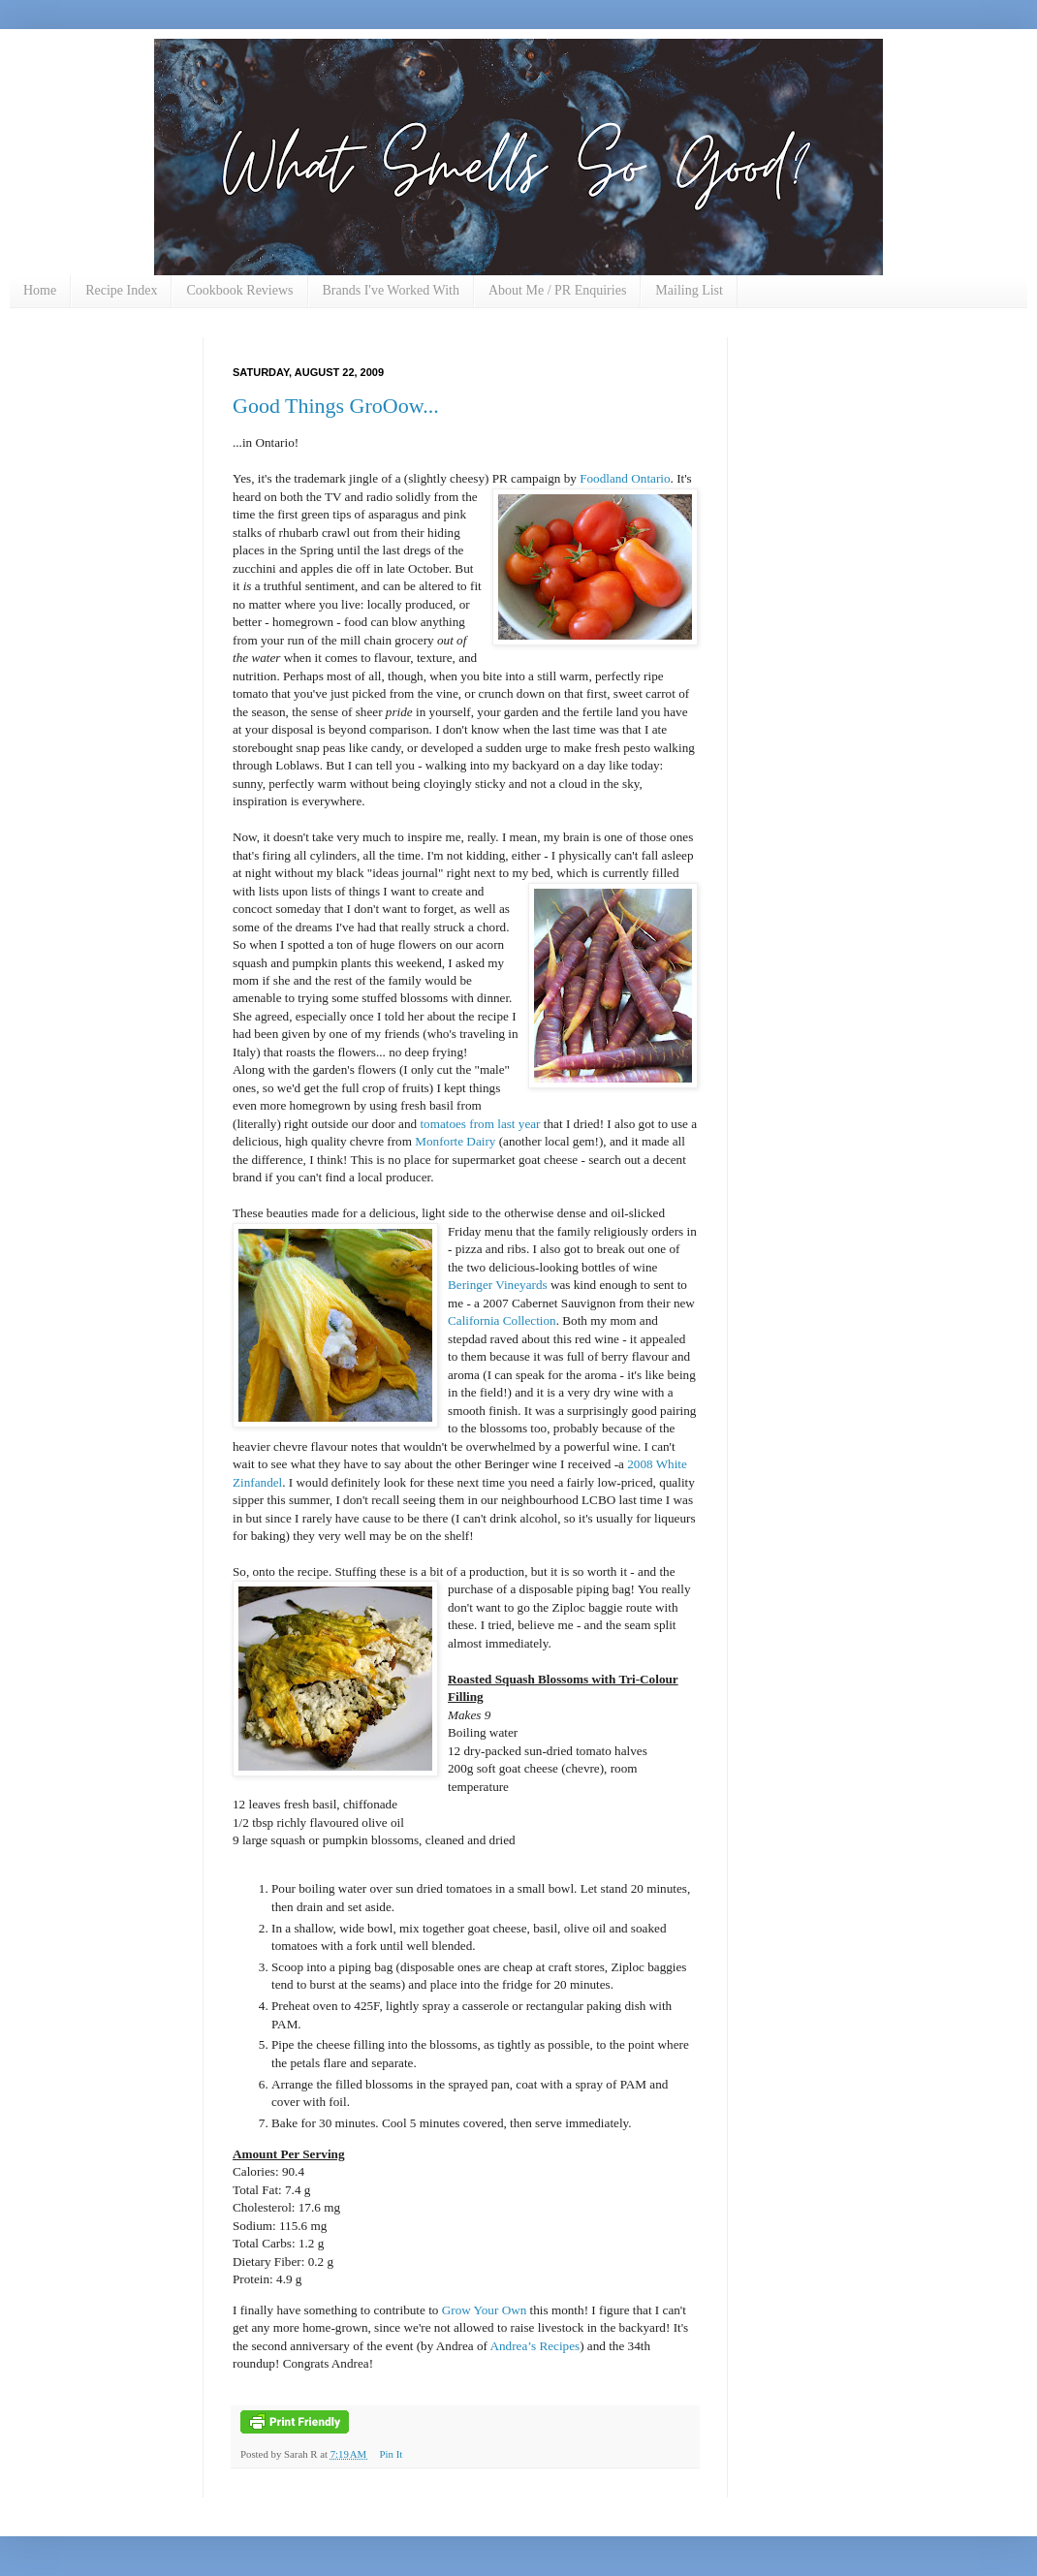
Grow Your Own (484, 2310)
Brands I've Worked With (391, 290)
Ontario (650, 478)
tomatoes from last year (480, 1123)
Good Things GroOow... (336, 405)
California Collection (502, 1320)
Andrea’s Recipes (535, 2346)
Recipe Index (121, 290)
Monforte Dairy (456, 1141)
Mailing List (689, 290)
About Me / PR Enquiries (557, 290)
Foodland (605, 478)
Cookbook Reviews (239, 290)
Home (39, 290)
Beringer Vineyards (498, 1284)
